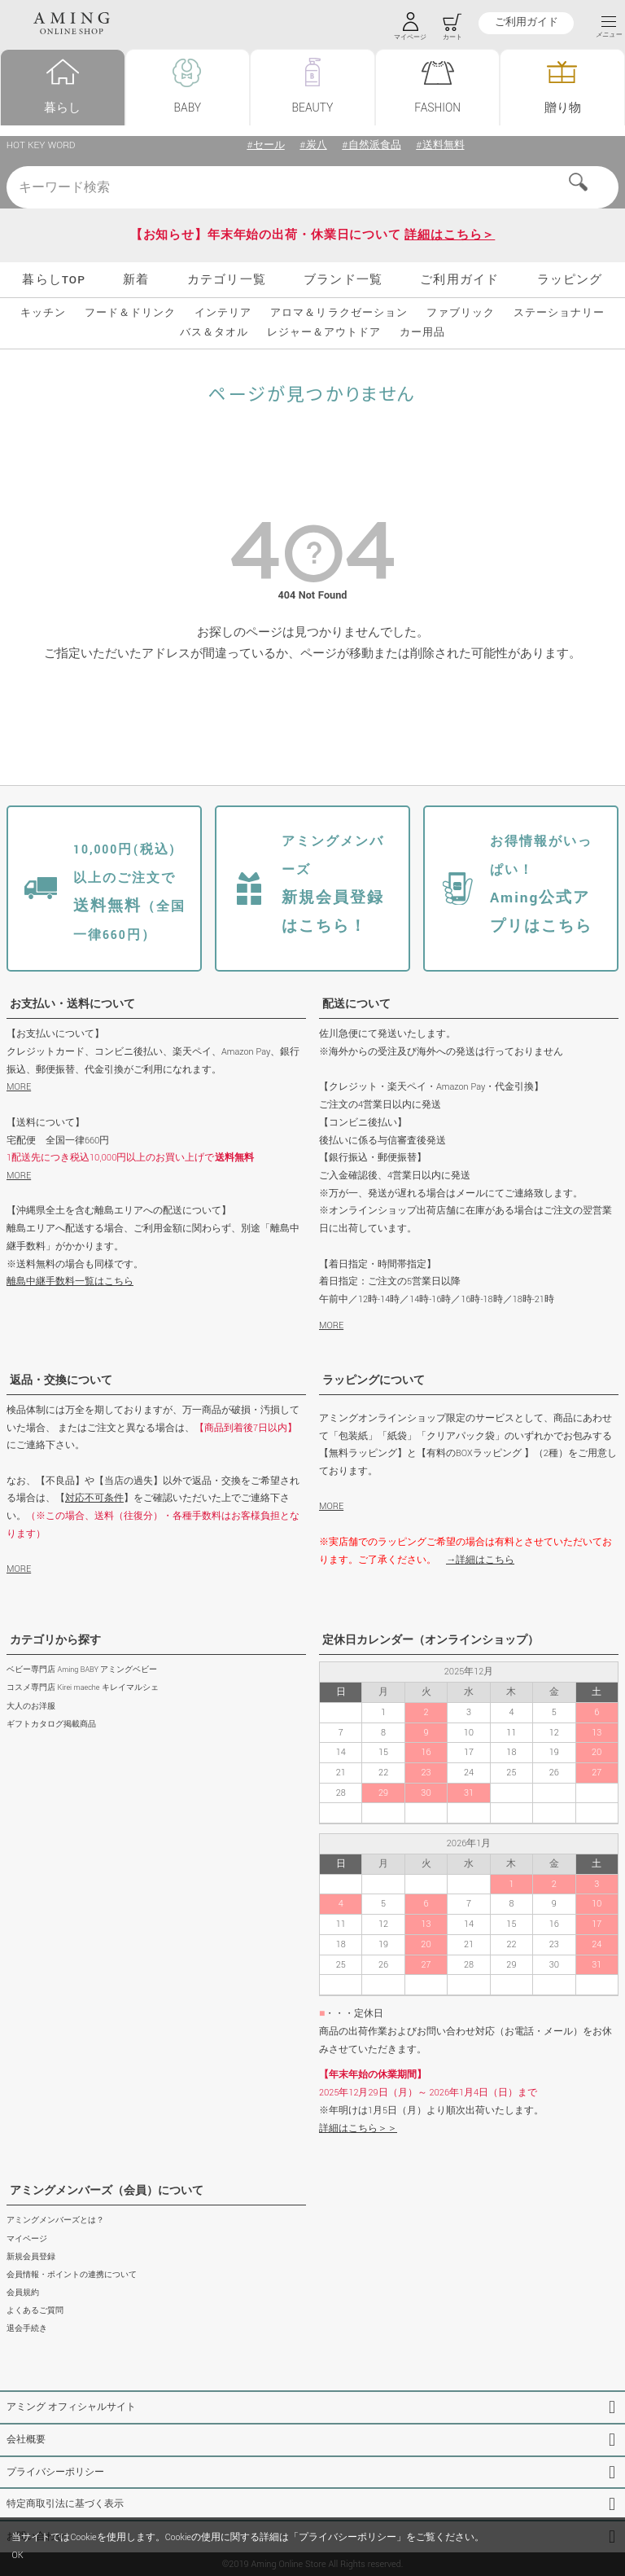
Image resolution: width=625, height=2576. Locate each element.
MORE (19, 1087)
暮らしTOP (53, 279)
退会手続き (27, 2329)
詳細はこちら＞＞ (358, 2128)
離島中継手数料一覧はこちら (70, 1281)
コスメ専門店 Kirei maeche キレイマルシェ (83, 1688)
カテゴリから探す (55, 1640)
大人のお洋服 (31, 1706)
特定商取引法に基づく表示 (65, 2504)
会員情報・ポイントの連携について (72, 2275)
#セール (265, 145)
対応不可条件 (94, 1498)
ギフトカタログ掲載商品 (51, 1724)
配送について (356, 1004)
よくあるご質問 (35, 2311)
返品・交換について (61, 1380)
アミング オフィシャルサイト (71, 2407)
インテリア (222, 314)
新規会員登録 (31, 2257)
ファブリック (460, 314)
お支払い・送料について (72, 1004)
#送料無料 (440, 145)
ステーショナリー (559, 314)
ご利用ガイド (525, 23)
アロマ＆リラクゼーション (338, 314)
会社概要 (26, 2439)
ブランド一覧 (343, 279)
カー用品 (422, 333)
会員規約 (23, 2293)
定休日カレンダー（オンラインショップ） (430, 1640)
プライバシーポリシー (55, 2472)
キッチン (43, 314)
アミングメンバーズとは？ (55, 2220)
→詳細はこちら (480, 1560)
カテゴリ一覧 (226, 279)
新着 (136, 279)
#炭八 (312, 145)
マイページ (27, 2239)
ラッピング (570, 279)
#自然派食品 (371, 145)
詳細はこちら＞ (449, 235)
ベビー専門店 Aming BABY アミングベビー (82, 1670)
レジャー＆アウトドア (324, 333)
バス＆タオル (214, 333)
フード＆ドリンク (130, 314)
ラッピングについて (373, 1380)
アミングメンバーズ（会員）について (106, 2190)
